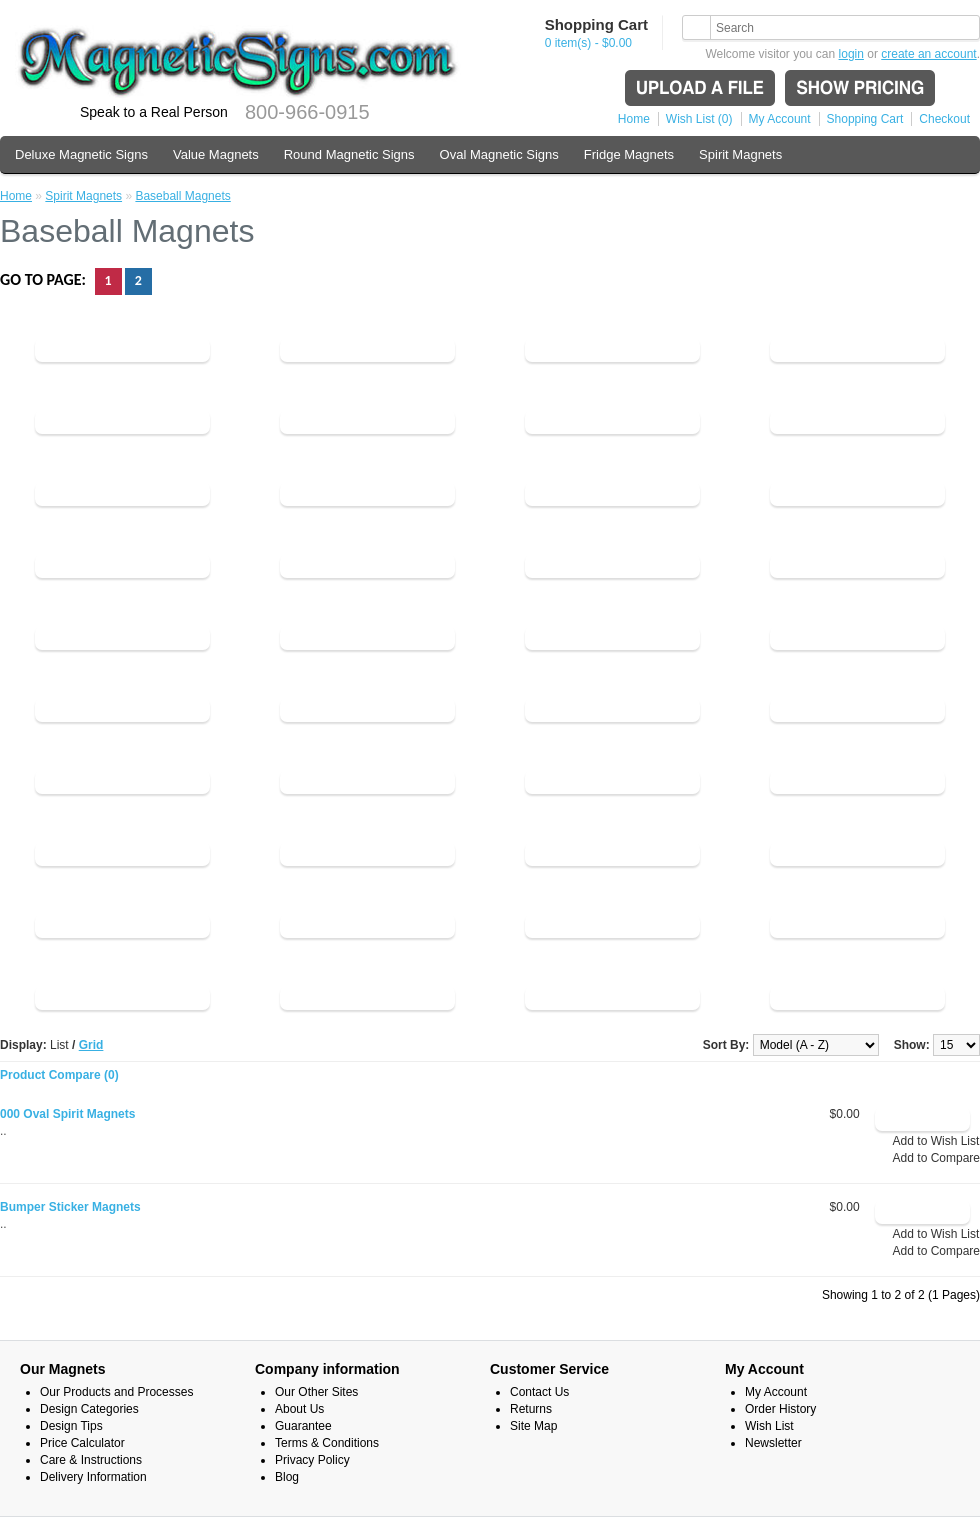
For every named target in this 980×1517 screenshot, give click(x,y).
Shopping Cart (865, 119)
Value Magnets (216, 154)
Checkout (944, 119)
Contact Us (539, 1392)
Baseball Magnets (182, 196)
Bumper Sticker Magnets (70, 1207)
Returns (531, 1409)
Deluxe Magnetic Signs (81, 154)
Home (634, 119)
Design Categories (89, 1409)
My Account (780, 119)
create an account (928, 54)
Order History (780, 1409)
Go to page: (45, 279)
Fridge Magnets (629, 154)
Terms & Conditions (327, 1443)
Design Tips (71, 1426)
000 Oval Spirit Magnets (67, 1114)
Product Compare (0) (59, 1075)
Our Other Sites (316, 1392)
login (851, 54)
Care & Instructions (91, 1460)
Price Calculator (82, 1443)
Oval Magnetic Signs (499, 154)
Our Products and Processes (116, 1392)
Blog (287, 1477)
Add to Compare (936, 1158)
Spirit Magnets (740, 154)
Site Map (533, 1426)
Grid (91, 1045)
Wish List (769, 1426)
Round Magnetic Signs (349, 154)
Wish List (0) (699, 119)
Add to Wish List (936, 1141)
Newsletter (773, 1443)
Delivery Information (93, 1477)
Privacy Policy (312, 1460)
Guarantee (303, 1426)
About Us (299, 1409)
